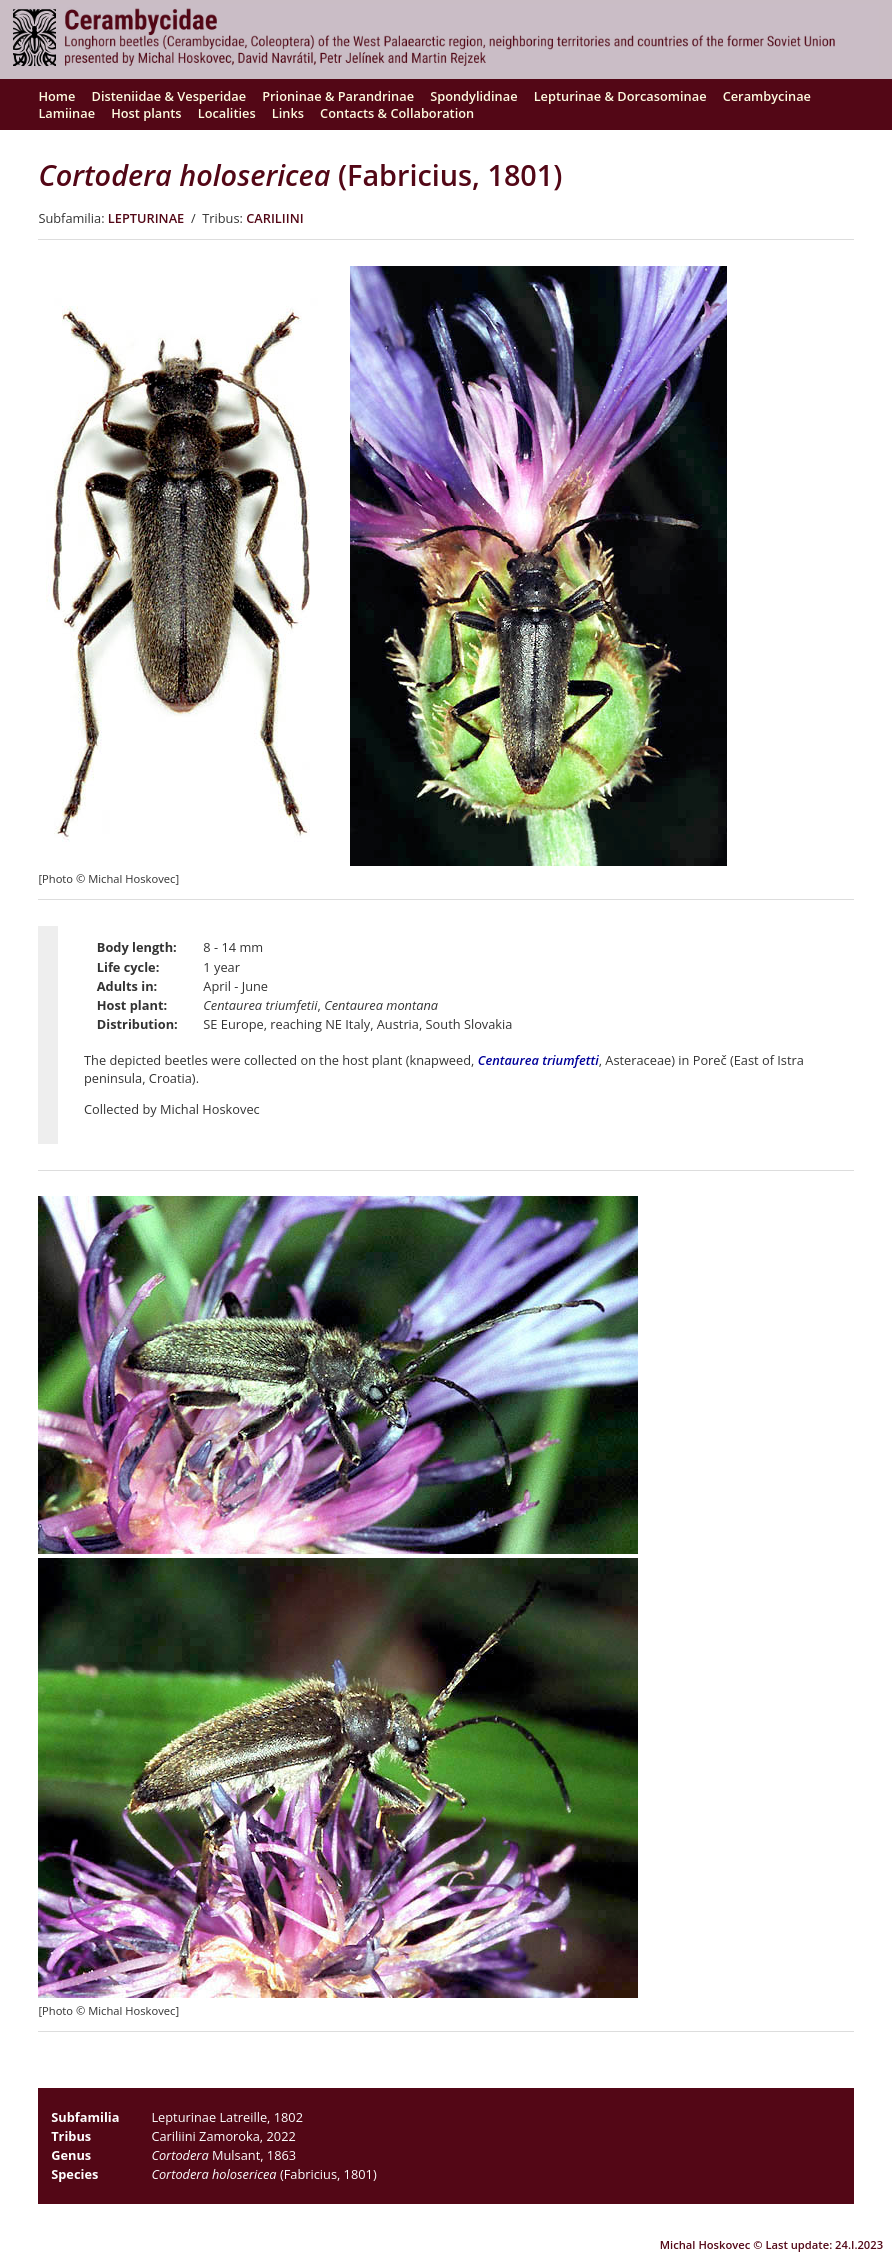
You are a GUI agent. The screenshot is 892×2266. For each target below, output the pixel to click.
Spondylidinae (473, 96)
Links (288, 113)
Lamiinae (66, 113)
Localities (227, 113)
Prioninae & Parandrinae (338, 96)
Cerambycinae (767, 96)
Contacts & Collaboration (397, 113)
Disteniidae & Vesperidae (169, 96)
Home (56, 96)
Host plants (146, 113)
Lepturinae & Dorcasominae (620, 96)
